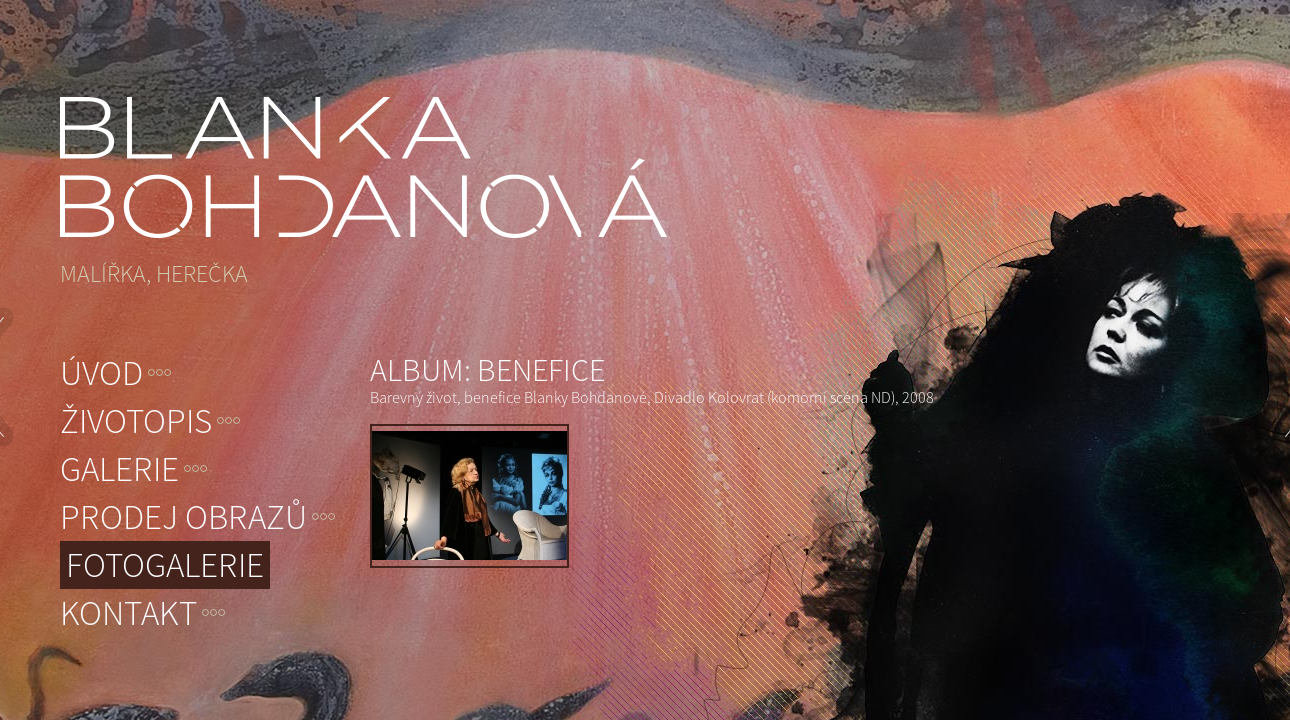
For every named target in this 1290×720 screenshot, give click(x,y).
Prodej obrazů (183, 517)
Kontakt (128, 613)
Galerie (119, 469)
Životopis (136, 421)
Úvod (101, 373)
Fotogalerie (165, 565)
